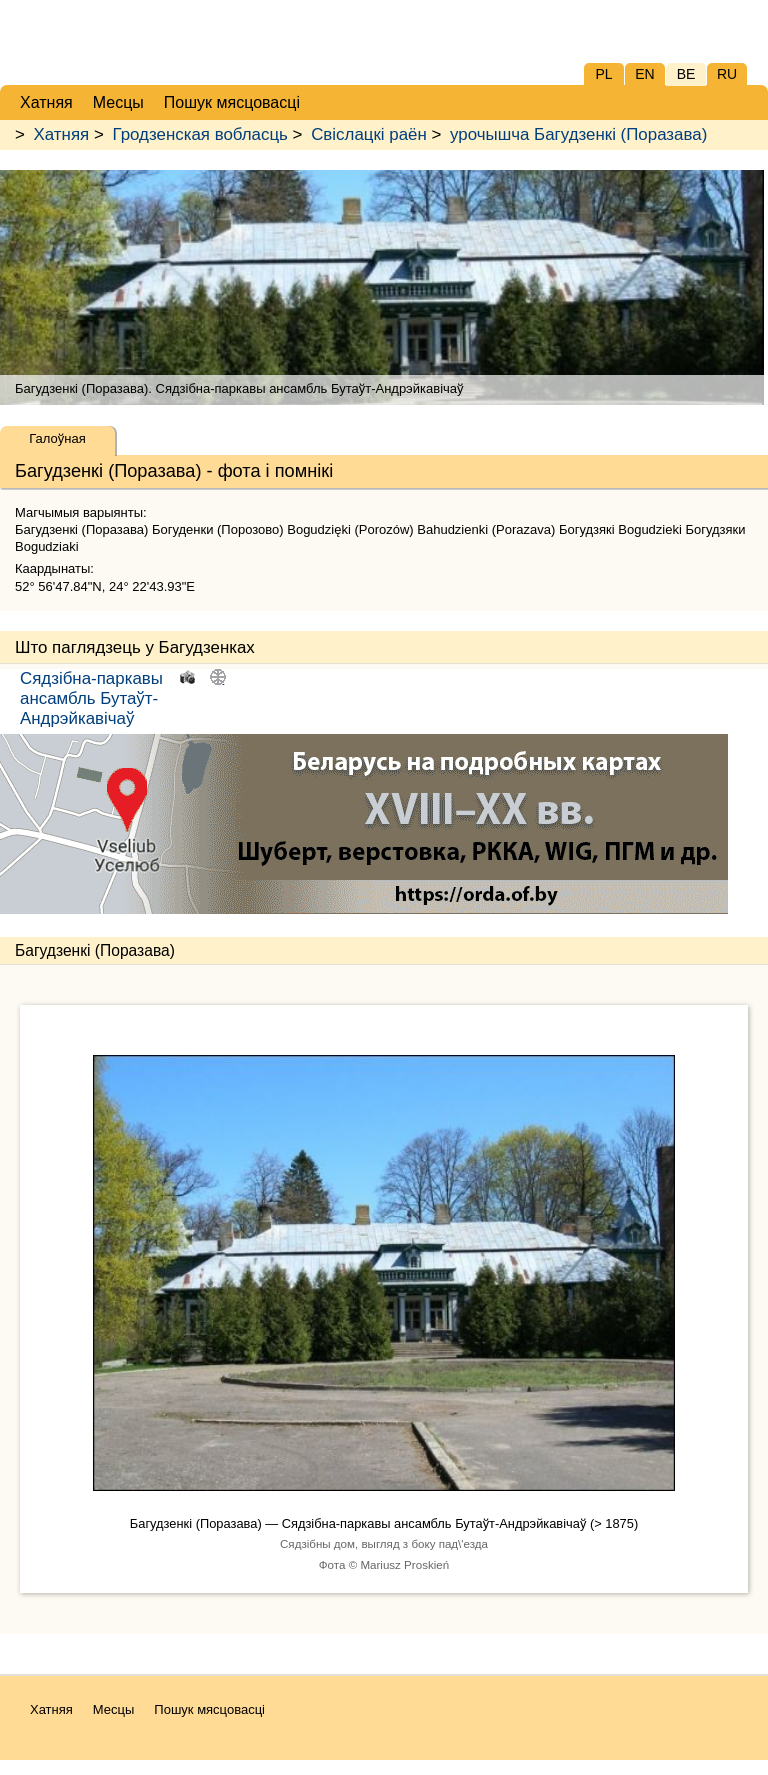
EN (644, 74)
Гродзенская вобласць (199, 134)
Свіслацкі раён (369, 134)
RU (727, 74)
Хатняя (62, 134)
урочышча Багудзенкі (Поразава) (578, 134)
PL (603, 74)
